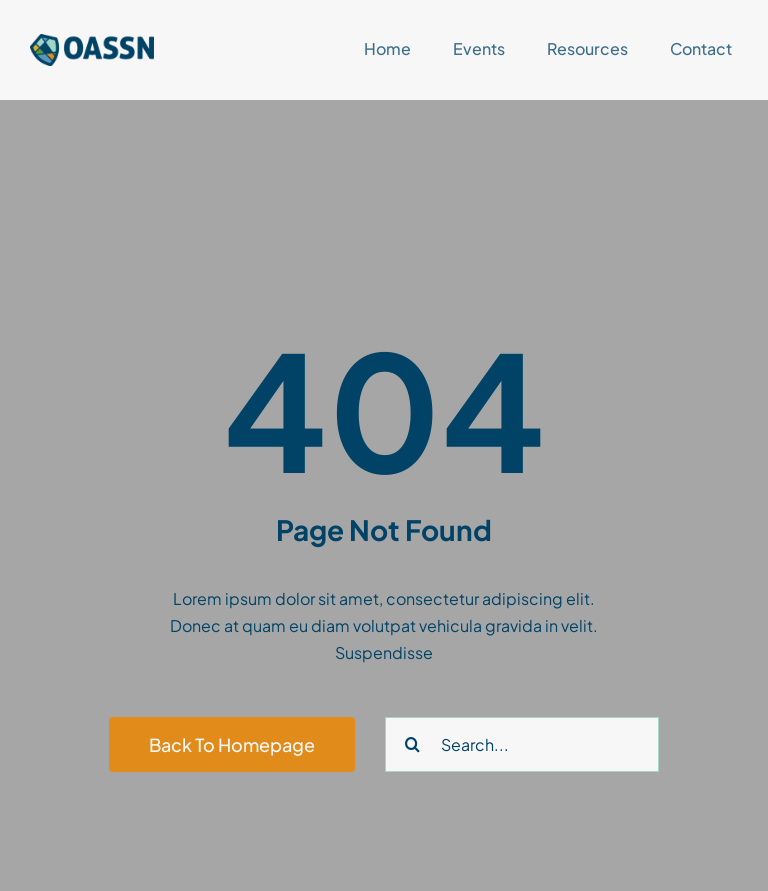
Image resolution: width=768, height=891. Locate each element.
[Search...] (522, 744)
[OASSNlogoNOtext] (92, 41)
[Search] (412, 744)
